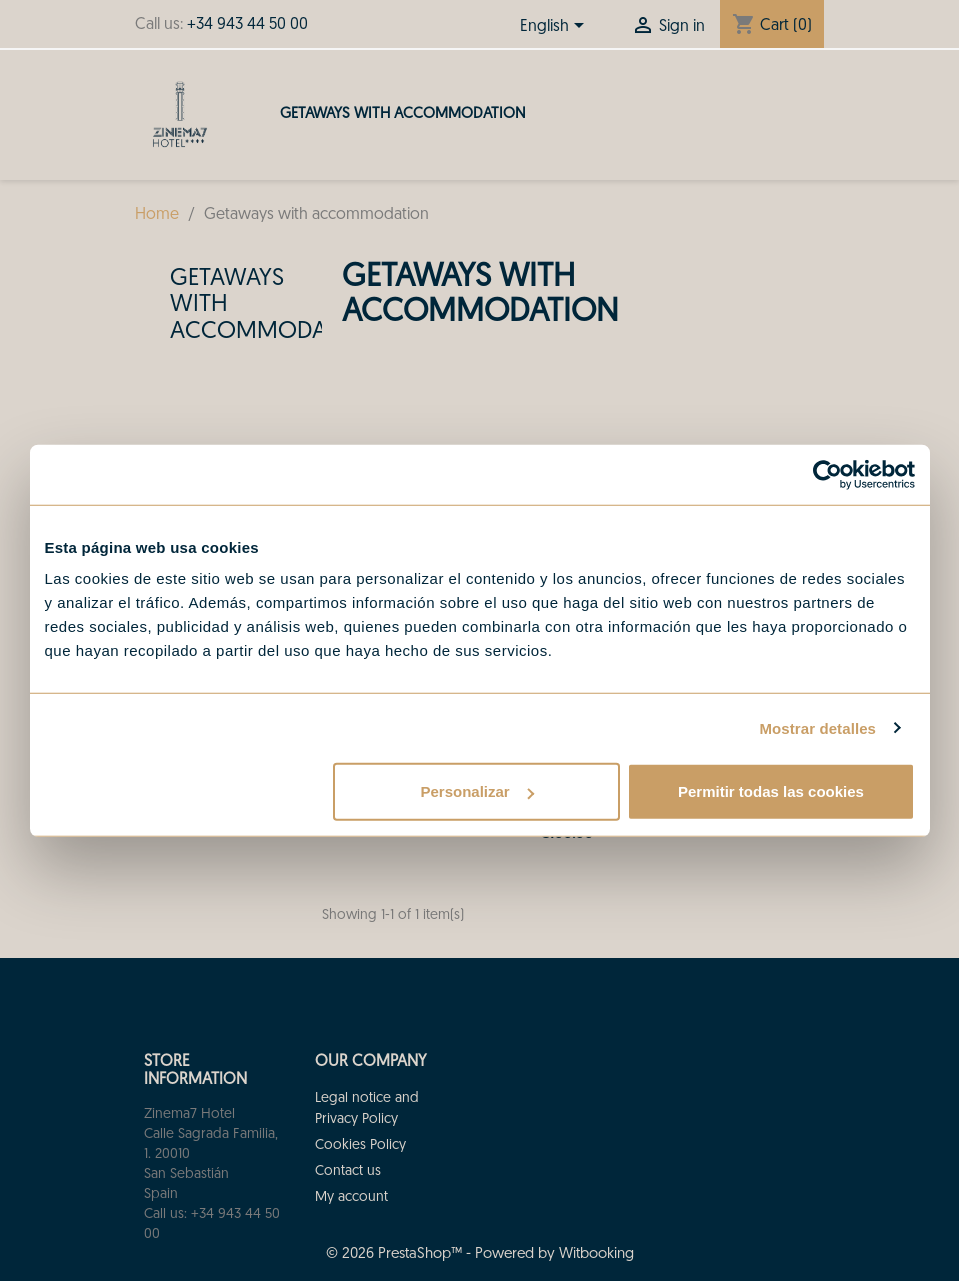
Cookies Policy (360, 1145)
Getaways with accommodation (403, 114)
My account (351, 1197)
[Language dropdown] (555, 27)
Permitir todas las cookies (771, 791)
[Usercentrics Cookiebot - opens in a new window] (827, 474)
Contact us (348, 1171)
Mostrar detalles (817, 727)
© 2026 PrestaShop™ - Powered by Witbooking (480, 1254)
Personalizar (477, 791)
